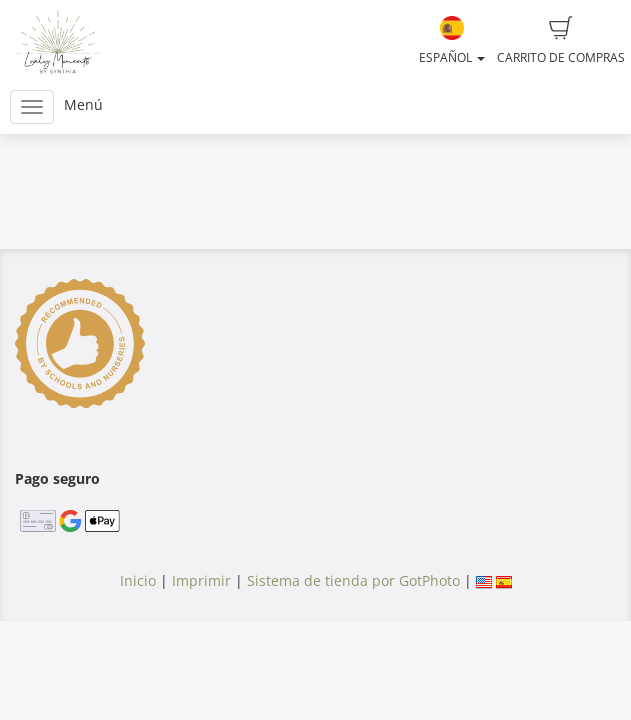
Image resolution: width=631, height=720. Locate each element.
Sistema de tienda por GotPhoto (353, 580)
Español (452, 41)
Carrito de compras (561, 41)
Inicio (138, 580)
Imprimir (201, 580)
